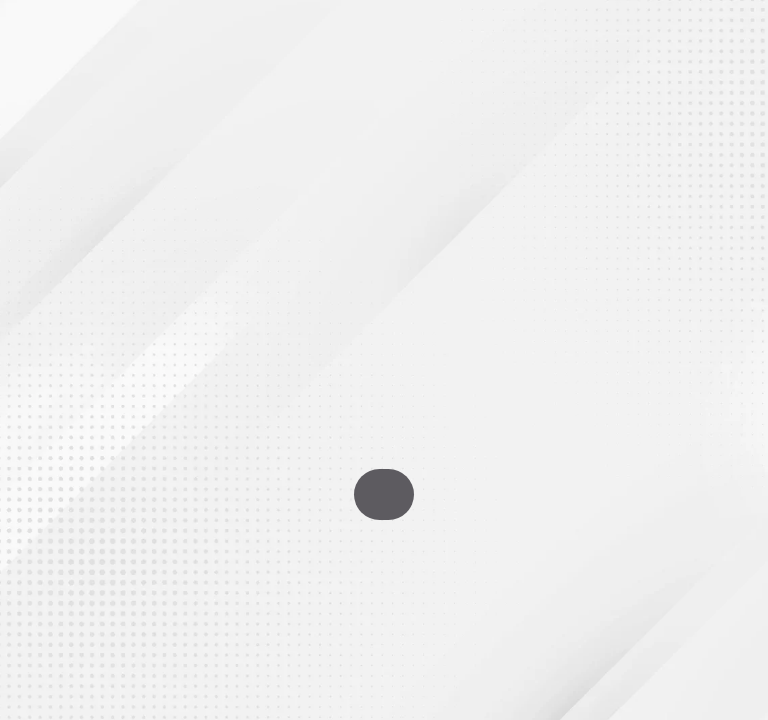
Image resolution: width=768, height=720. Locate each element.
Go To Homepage (384, 494)
